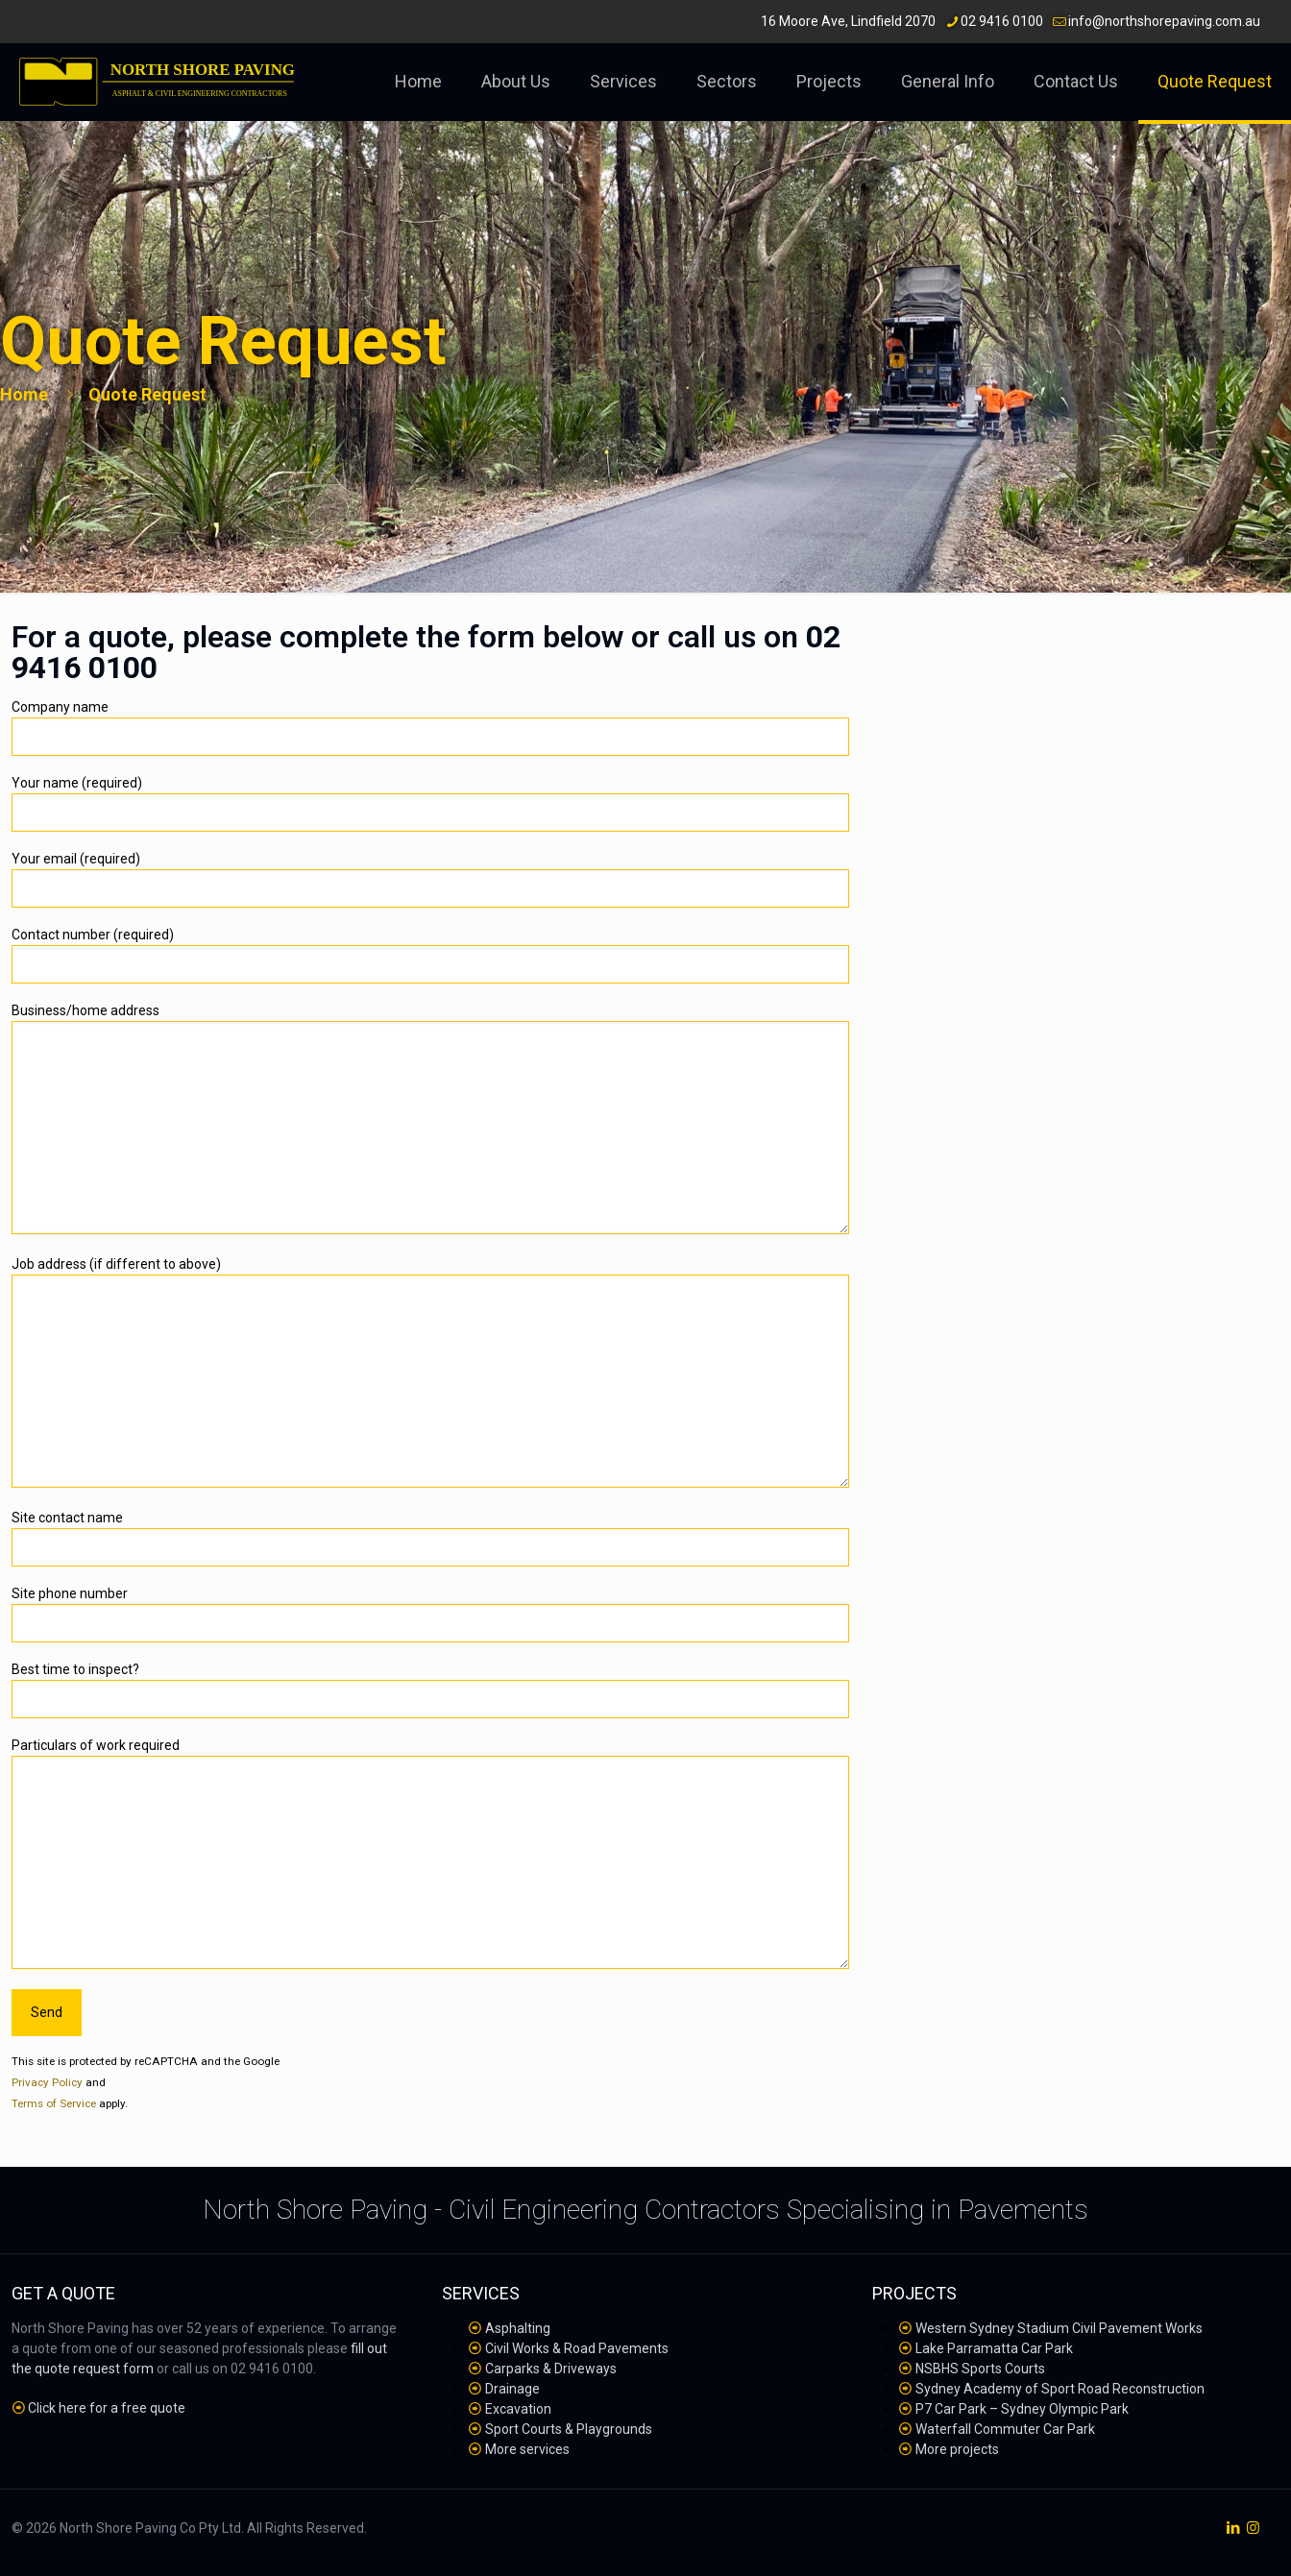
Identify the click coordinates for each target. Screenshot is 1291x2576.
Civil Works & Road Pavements (577, 2348)
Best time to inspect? (430, 1690)
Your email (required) (430, 879)
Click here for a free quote (106, 2408)
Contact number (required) (430, 955)
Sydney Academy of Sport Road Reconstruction (1060, 2388)
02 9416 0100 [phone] (1002, 21)
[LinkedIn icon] (1233, 2528)
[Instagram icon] (1253, 2528)
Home (24, 394)
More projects (957, 2449)
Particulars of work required (430, 1853)
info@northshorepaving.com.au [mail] (1164, 21)
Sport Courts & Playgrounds (568, 2429)
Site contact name (430, 1538)
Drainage (512, 2388)
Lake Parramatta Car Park (994, 2348)
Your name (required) (430, 803)
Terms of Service (54, 2103)
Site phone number (430, 1614)
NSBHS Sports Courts (980, 2368)
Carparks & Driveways (551, 2368)
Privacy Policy (47, 2082)
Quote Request (147, 394)
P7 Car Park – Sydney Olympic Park (1022, 2409)
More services (527, 2449)
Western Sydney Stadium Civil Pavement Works (1059, 2328)
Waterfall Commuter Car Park (1005, 2429)
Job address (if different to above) (430, 1372)
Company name (430, 727)
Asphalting (517, 2328)
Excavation (518, 2409)
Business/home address (430, 1118)
